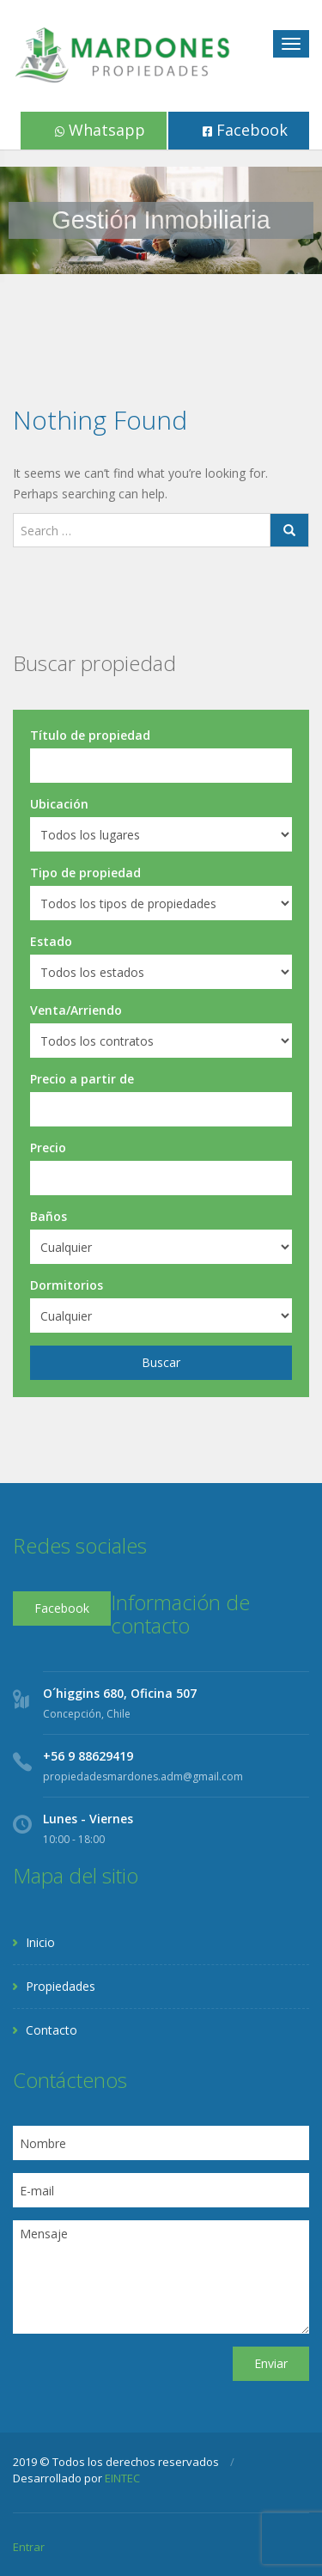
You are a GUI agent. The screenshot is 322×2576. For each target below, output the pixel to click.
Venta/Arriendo (76, 1010)
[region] (161, 220)
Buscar (161, 1362)
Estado (51, 941)
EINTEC (122, 2478)
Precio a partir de (82, 1079)
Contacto (51, 2030)
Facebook (245, 129)
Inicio (40, 1942)
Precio (48, 1147)
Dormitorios (66, 1285)
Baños (48, 1216)
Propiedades (60, 1986)
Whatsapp (100, 129)
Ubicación (59, 804)
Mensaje (161, 2277)
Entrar (29, 2547)
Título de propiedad (90, 735)
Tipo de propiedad (85, 872)
